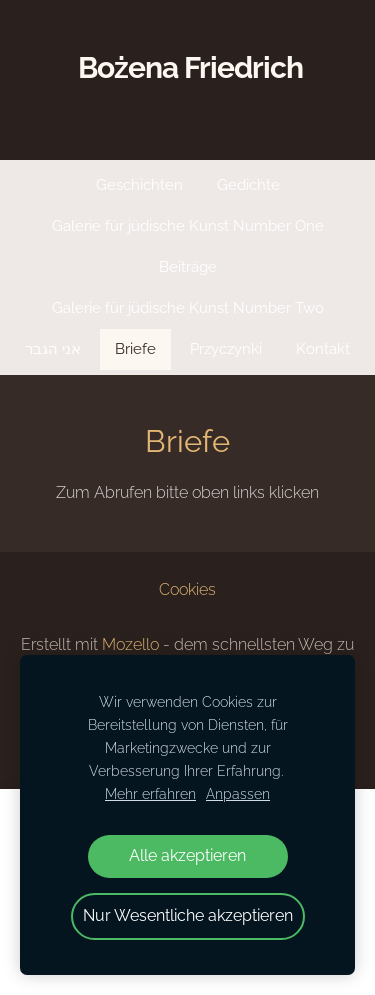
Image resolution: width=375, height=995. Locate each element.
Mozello (130, 644)
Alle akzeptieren (187, 855)
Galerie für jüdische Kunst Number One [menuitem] (188, 226)
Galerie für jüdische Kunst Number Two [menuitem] (188, 308)
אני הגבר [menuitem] (53, 349)
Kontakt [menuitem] (323, 349)
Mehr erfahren (150, 793)
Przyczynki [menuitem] (226, 349)
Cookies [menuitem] (187, 589)
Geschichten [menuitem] (139, 185)
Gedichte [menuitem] (248, 185)
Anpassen (238, 793)
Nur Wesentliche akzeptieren (188, 915)
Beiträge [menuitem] (188, 267)
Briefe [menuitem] (135, 349)
